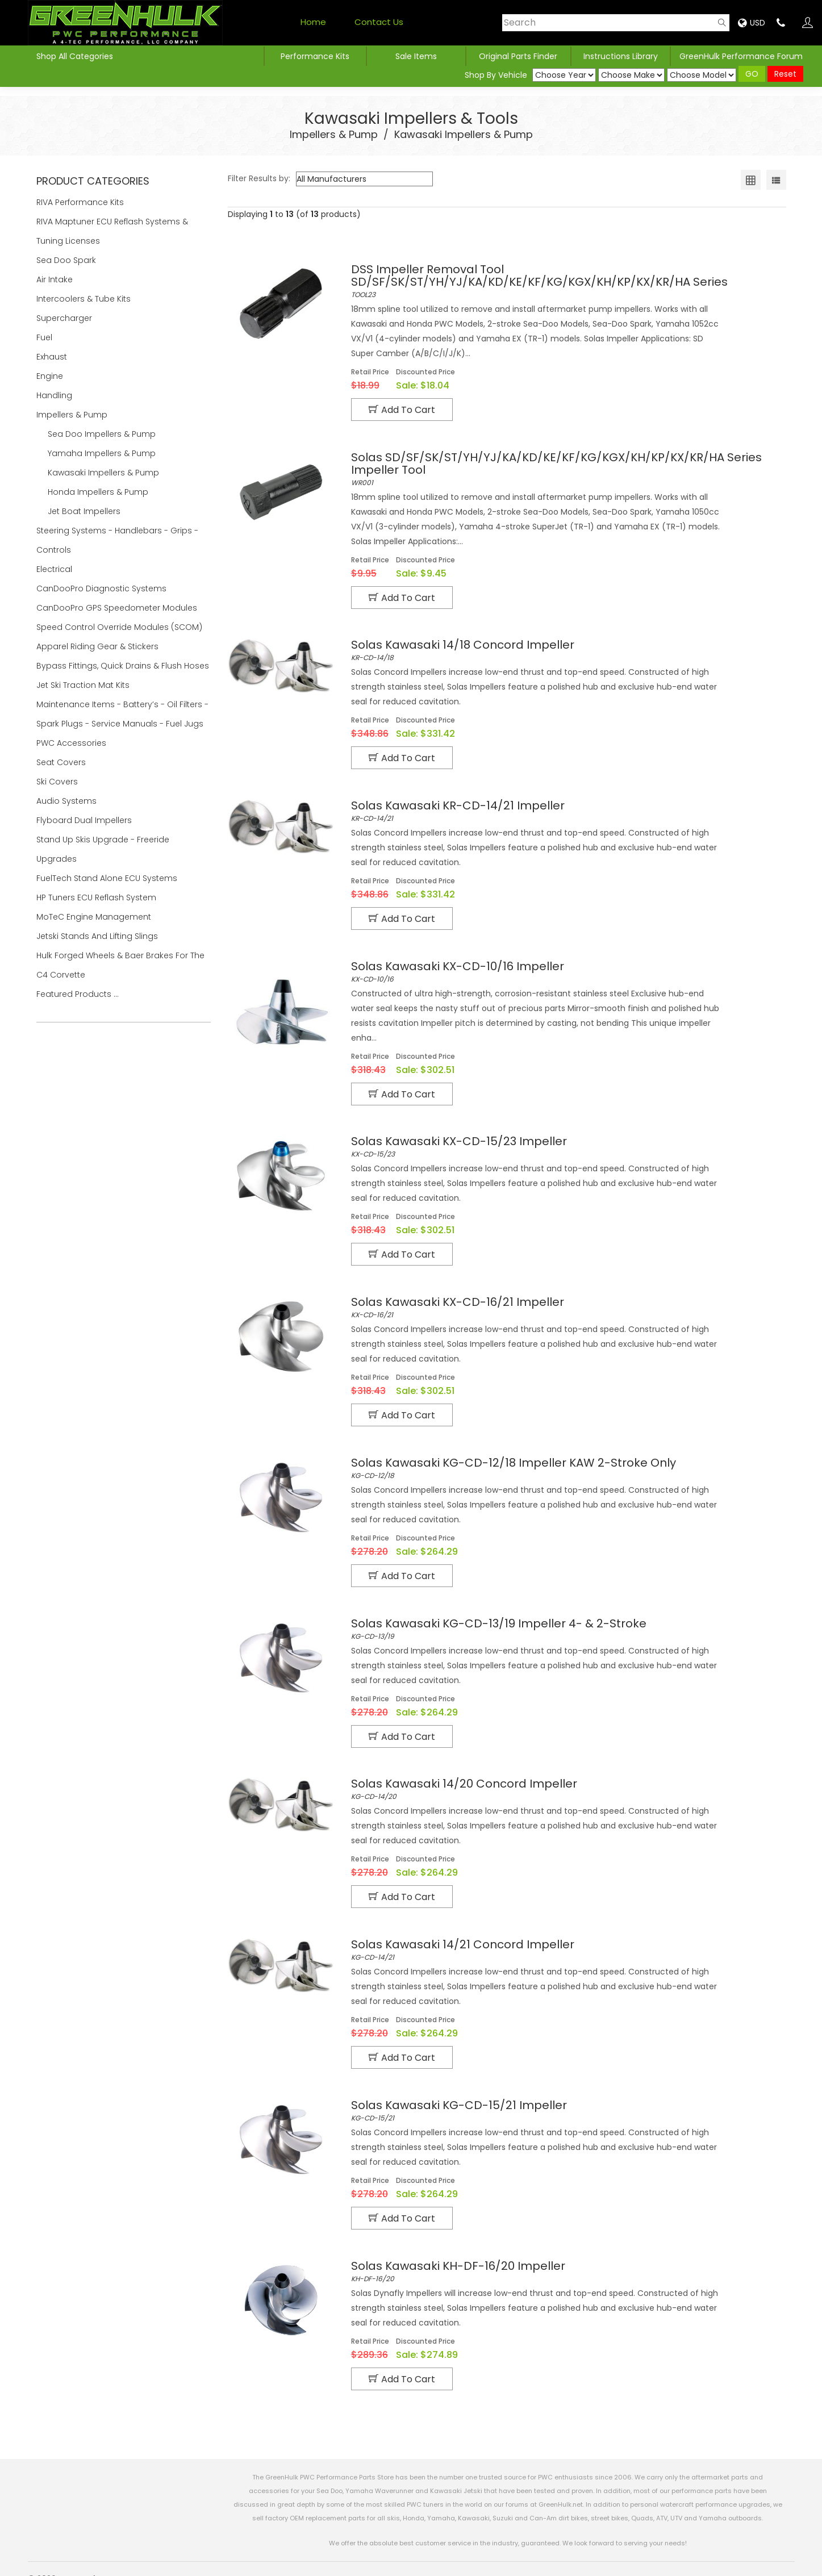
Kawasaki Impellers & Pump (463, 134)
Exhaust (52, 356)
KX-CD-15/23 (564, 1139)
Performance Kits (315, 56)
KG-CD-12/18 (564, 1457)
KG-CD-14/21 (564, 1935)
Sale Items (416, 56)
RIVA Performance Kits (81, 202)
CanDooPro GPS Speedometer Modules (116, 607)
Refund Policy (580, 2558)
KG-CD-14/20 (564, 1776)
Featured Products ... (77, 994)
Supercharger (65, 318)
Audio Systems (67, 801)
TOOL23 (564, 281)
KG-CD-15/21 (564, 2094)
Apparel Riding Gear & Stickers (98, 646)
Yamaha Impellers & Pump (102, 453)
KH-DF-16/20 (564, 2253)
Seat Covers (62, 762)
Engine (50, 376)
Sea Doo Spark (67, 260)
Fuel (45, 337)
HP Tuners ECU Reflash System (97, 897)
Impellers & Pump (334, 134)
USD (751, 23)
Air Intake (55, 279)
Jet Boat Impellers (84, 511)
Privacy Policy (515, 2558)
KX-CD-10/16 (564, 966)
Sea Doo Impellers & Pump (102, 434)
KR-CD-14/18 (564, 647)
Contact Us (378, 22)
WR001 (564, 467)
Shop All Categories (74, 56)
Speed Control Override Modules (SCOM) (119, 627)
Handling (55, 395)
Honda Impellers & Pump (98, 492)
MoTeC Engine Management (94, 916)
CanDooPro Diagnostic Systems (102, 588)
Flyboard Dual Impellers (84, 820)
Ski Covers (58, 781)
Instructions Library (620, 56)
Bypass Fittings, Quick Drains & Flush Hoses (122, 665)
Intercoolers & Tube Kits (84, 298)
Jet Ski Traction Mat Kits (84, 685)
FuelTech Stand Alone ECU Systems (108, 878)
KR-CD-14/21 (564, 807)
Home (313, 22)
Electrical (55, 569)
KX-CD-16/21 (564, 1298)
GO (751, 74)
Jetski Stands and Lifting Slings (97, 936)
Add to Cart (402, 409)
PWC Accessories (72, 743)
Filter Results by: (259, 178)
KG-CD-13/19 (564, 1617)
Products (722, 2558)
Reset (785, 74)
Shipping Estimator (655, 2558)
